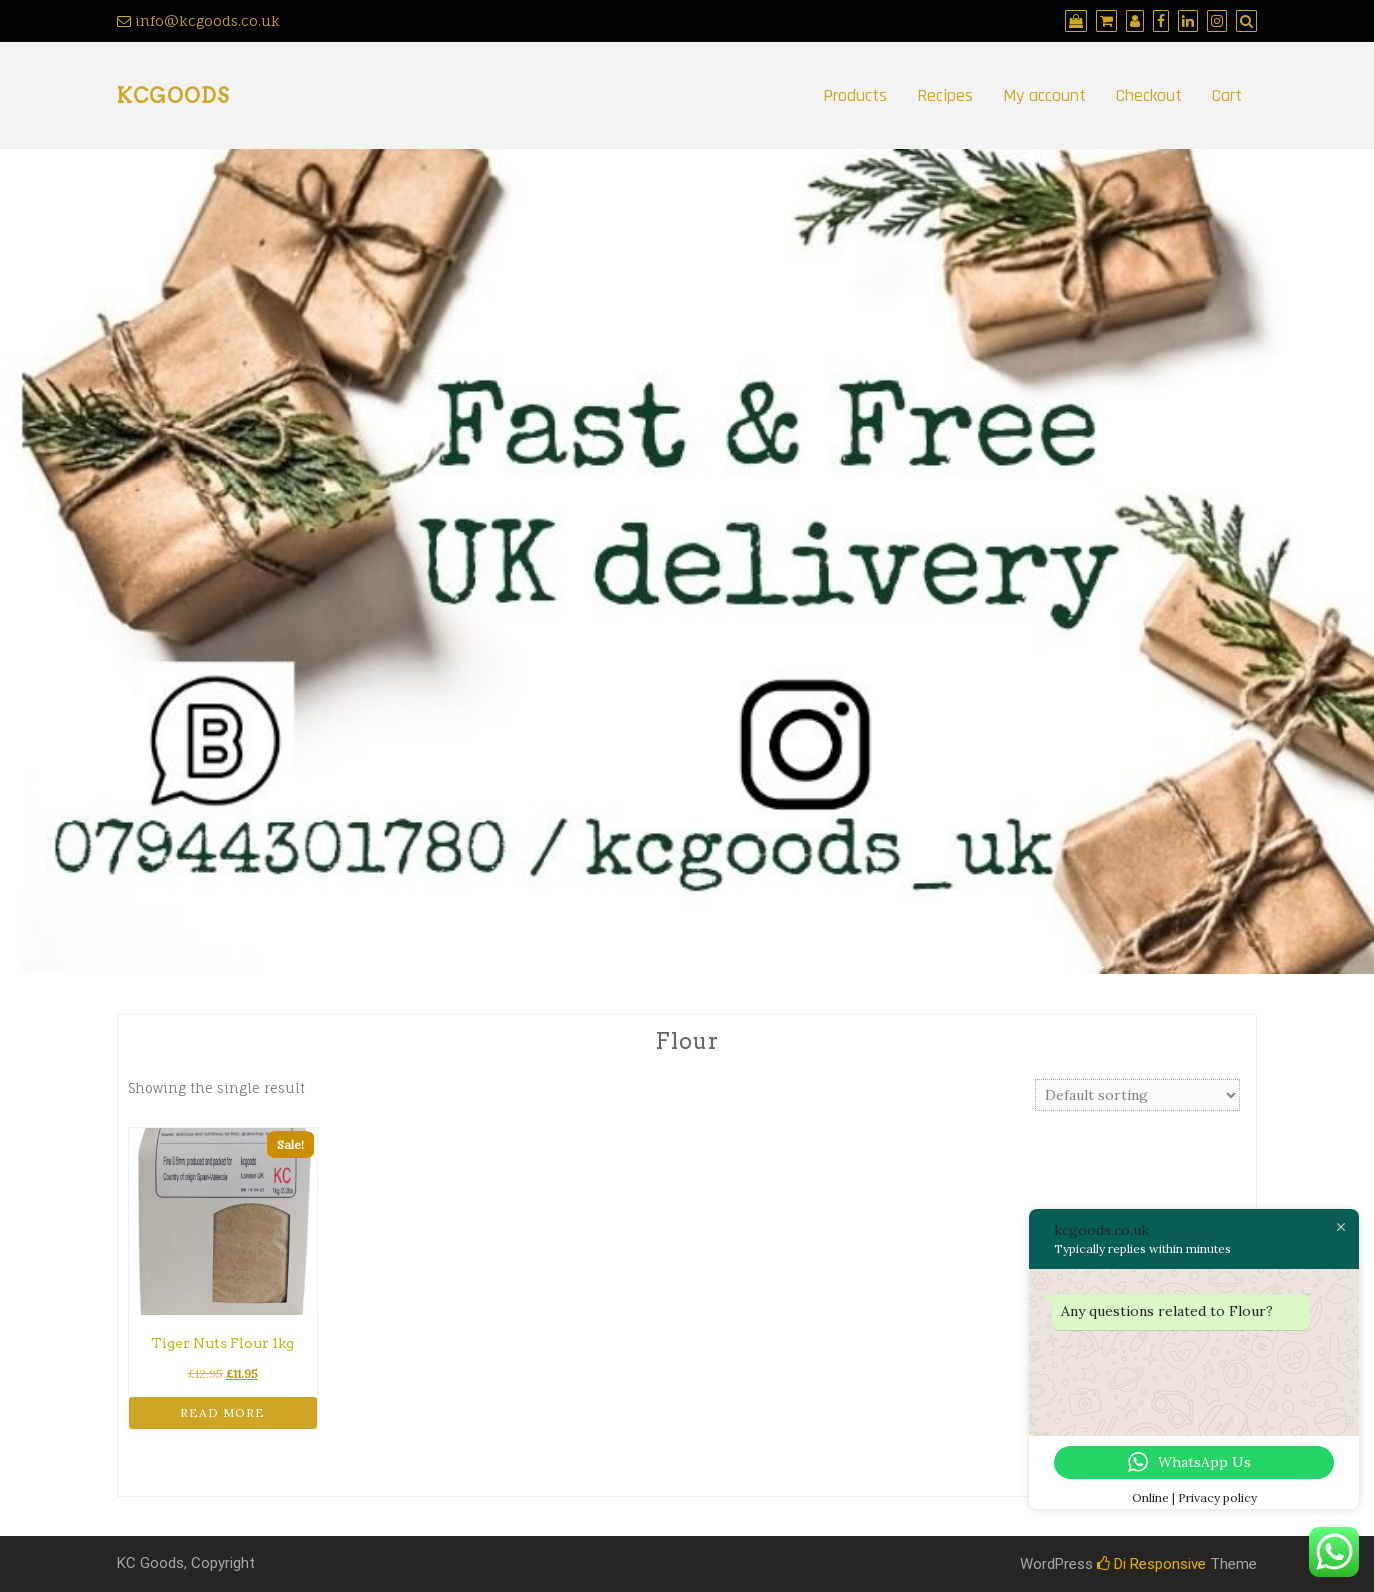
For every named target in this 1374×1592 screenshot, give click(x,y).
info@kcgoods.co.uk (198, 20)
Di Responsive (1151, 1564)
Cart (1227, 95)
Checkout (1149, 95)
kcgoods (173, 96)
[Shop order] (1137, 1095)
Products (855, 95)
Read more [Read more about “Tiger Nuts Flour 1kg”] (222, 1412)
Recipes (945, 95)
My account (1044, 95)
